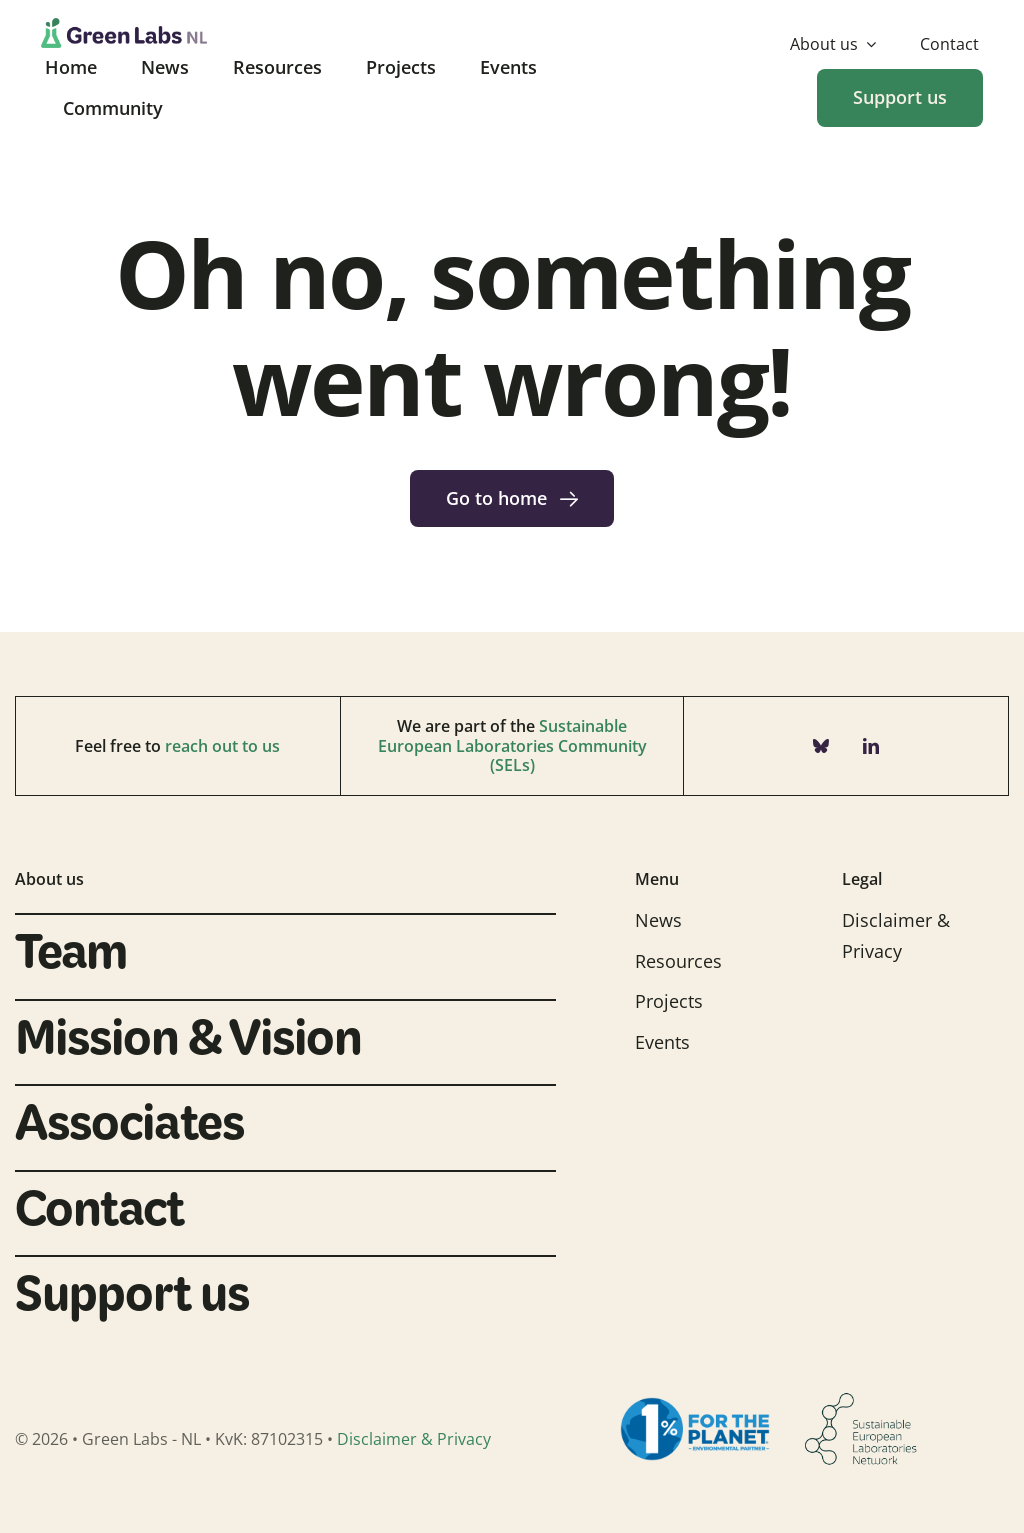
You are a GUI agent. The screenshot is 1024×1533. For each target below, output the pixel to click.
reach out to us (222, 746)
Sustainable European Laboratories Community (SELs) (512, 745)
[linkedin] (871, 746)
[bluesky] (821, 746)
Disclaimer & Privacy (414, 1439)
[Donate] (900, 98)
